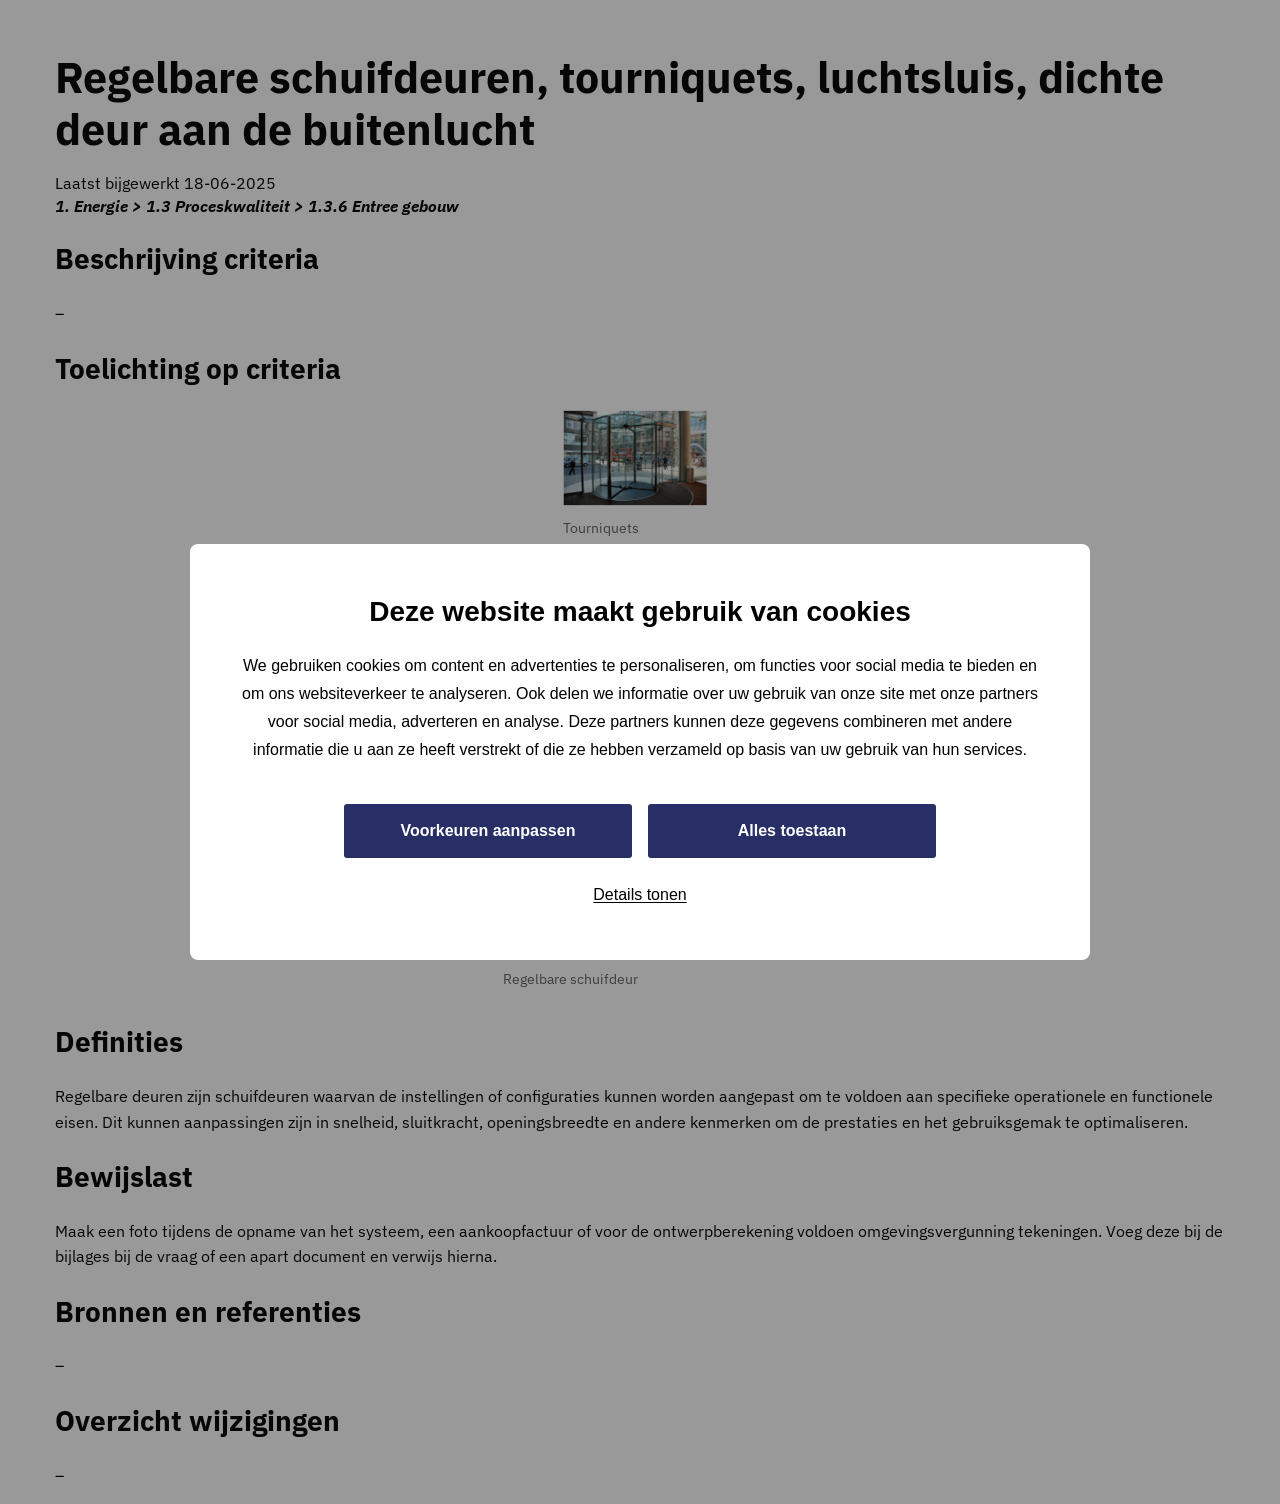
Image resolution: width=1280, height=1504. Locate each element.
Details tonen (639, 894)
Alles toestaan (792, 830)
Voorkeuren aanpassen (488, 830)
